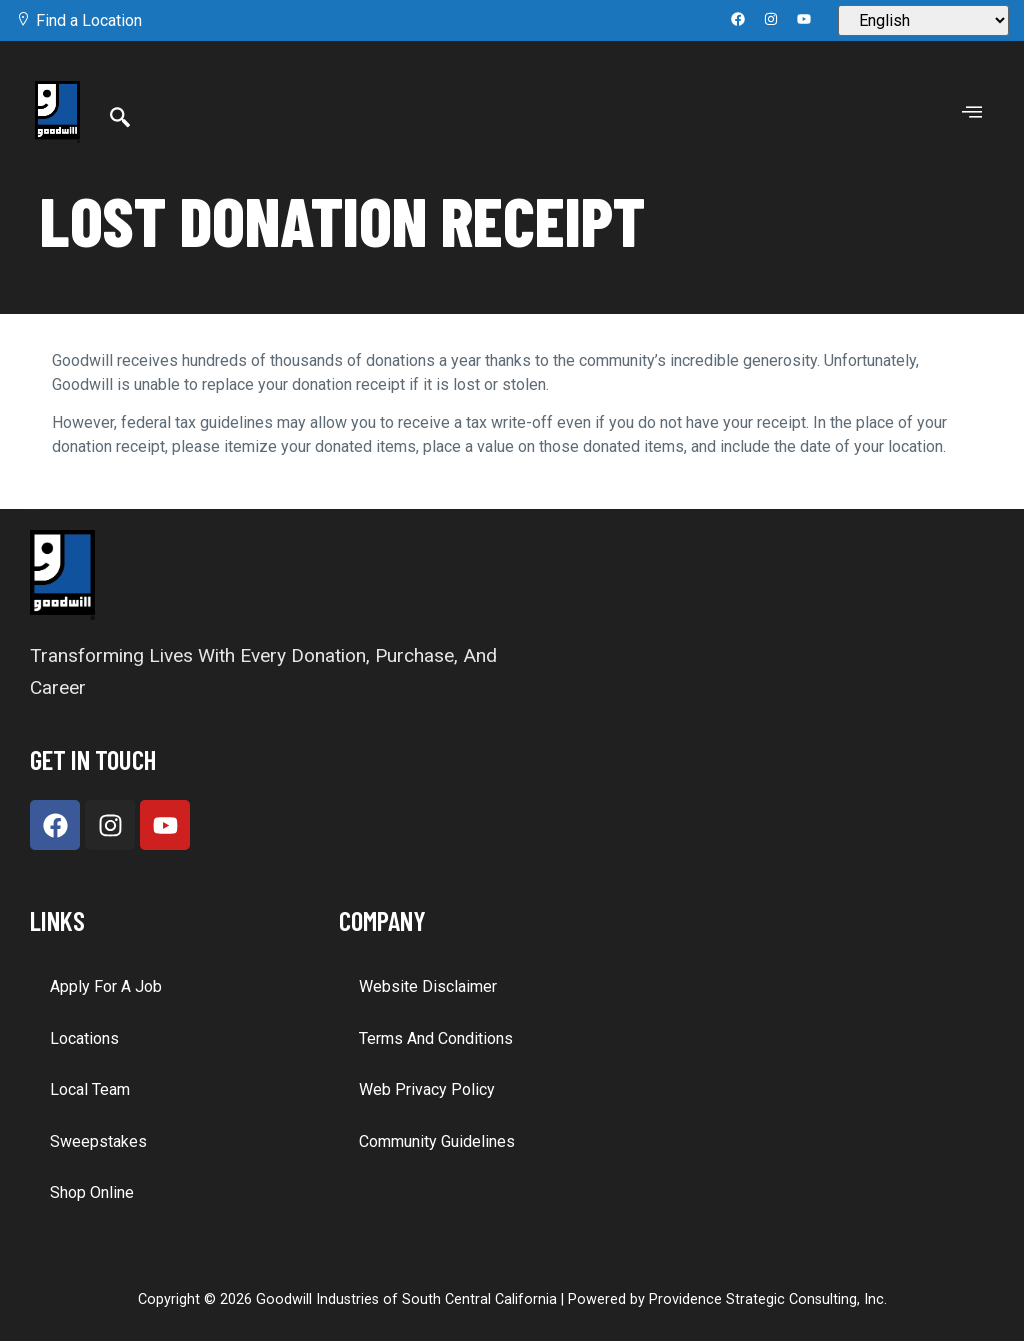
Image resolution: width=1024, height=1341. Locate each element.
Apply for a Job (106, 986)
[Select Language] (923, 20)
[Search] (120, 119)
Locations (84, 1038)
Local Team (90, 1089)
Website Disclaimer (428, 986)
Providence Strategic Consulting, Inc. (768, 1299)
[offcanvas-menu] (972, 112)
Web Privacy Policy (427, 1089)
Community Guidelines (437, 1141)
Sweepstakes (98, 1141)
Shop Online (92, 1192)
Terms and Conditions (436, 1038)
